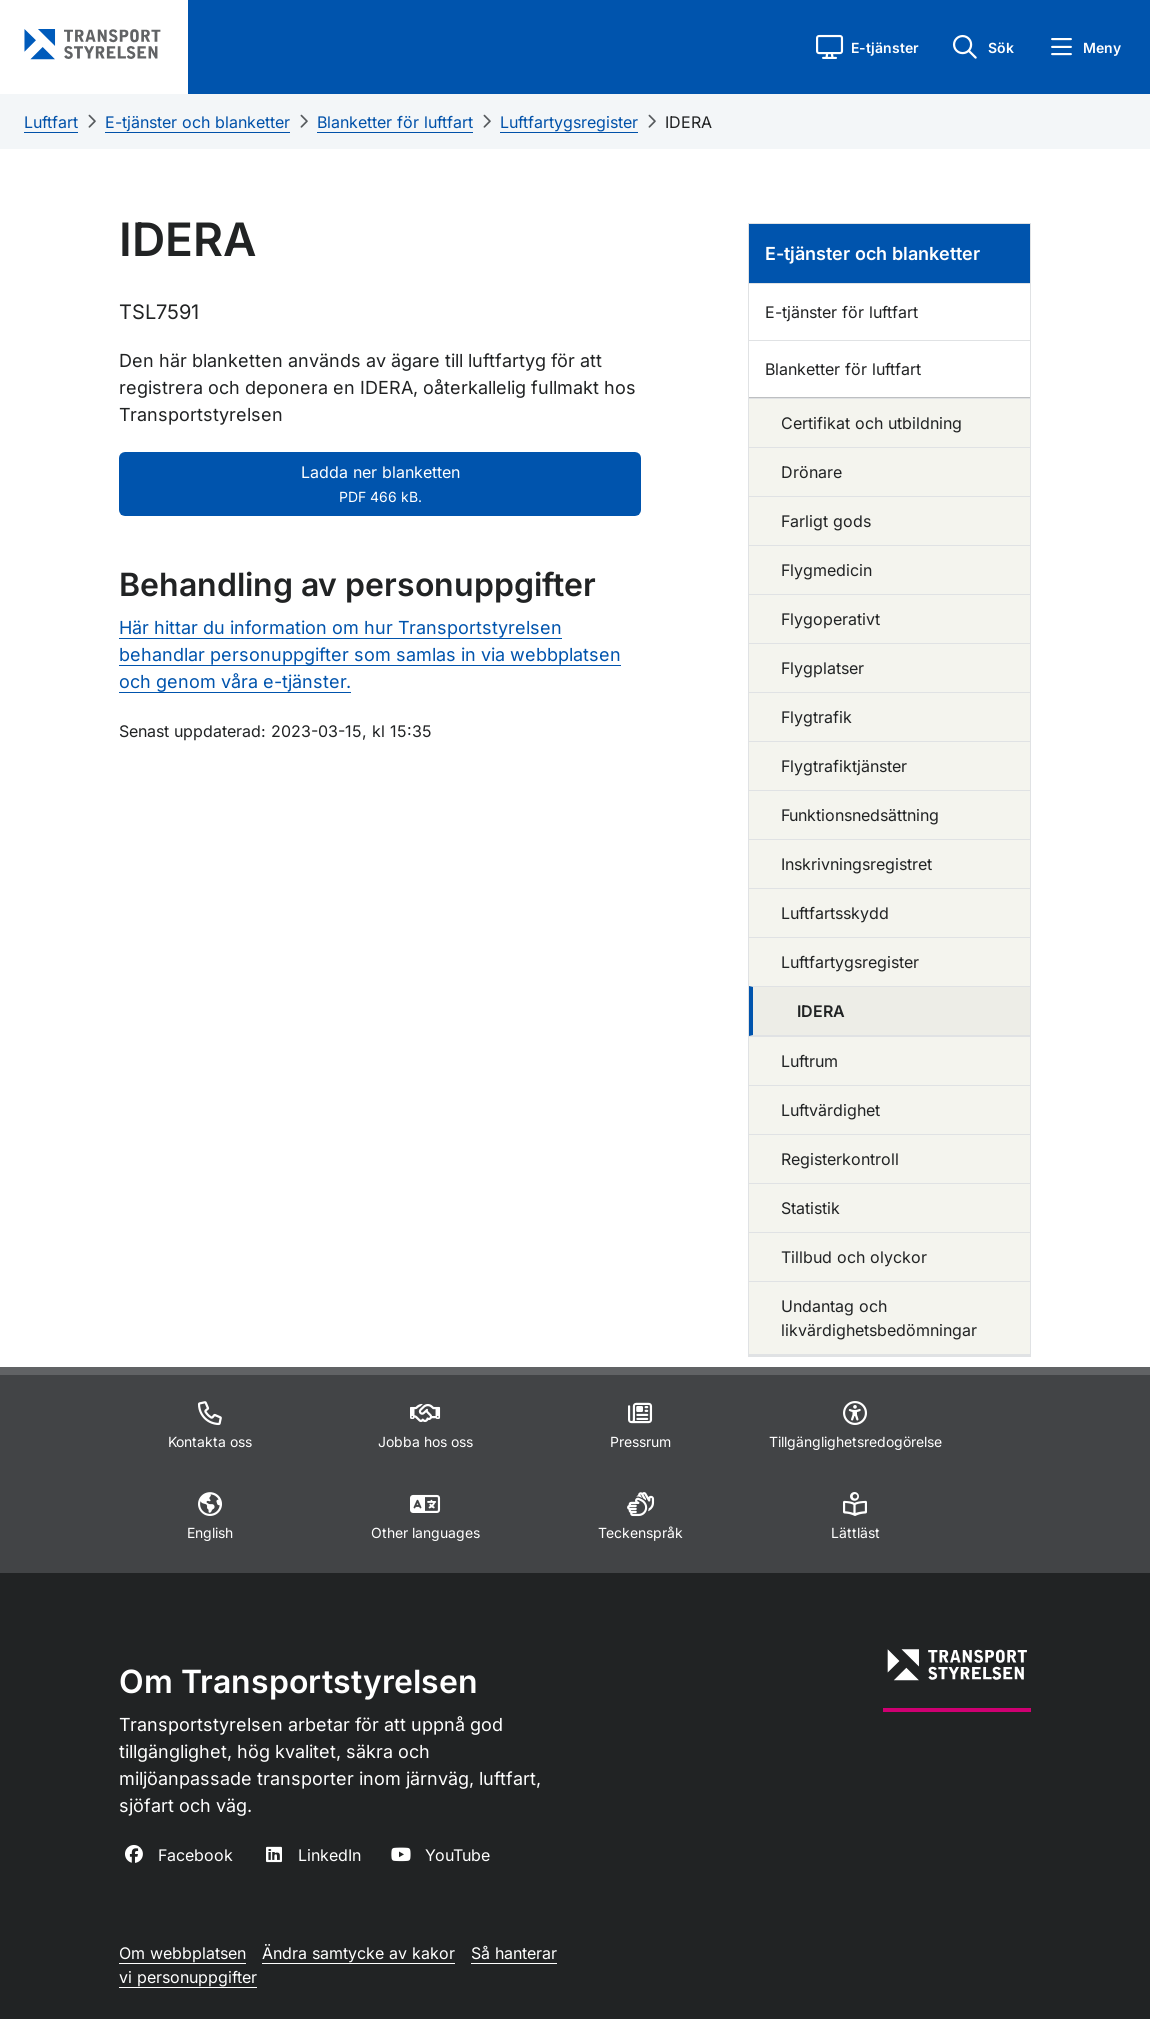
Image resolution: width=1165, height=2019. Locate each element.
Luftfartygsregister (569, 122)
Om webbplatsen (182, 1953)
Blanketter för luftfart (395, 122)
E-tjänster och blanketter (197, 122)
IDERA (688, 122)
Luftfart (51, 122)
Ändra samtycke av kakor (358, 1953)
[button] (867, 47)
